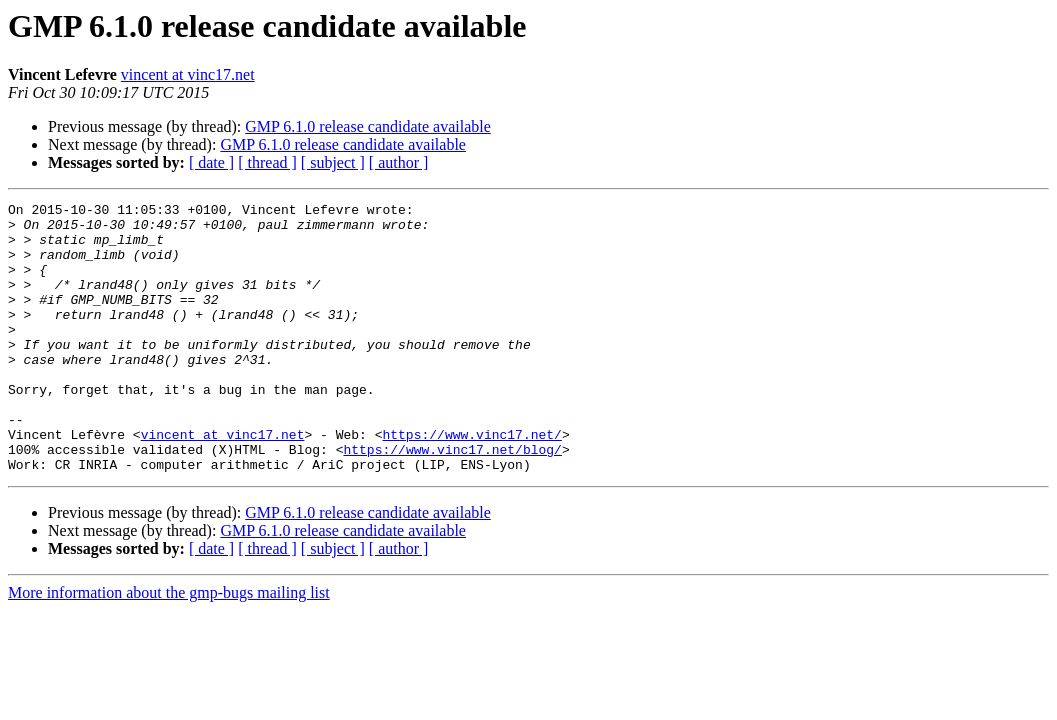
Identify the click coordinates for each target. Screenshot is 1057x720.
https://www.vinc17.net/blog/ (452, 500)
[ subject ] (333, 162)
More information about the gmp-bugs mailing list (169, 646)
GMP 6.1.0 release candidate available (368, 126)
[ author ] (399, 162)
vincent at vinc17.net (188, 74)
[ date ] (211, 162)
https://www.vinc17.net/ (471, 482)
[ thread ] (267, 162)
